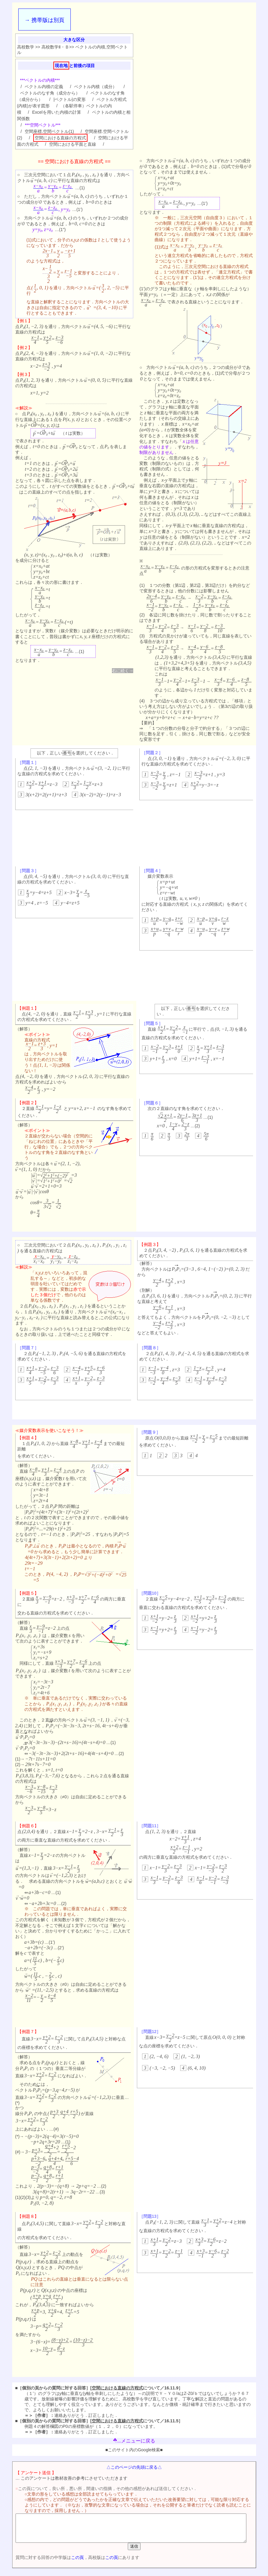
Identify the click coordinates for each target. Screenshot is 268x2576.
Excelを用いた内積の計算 (56, 112)
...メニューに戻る (134, 2440)
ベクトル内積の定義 (44, 86)
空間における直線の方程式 (60, 137)
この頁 (67, 2562)
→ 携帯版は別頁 (44, 20)
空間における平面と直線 (72, 144)
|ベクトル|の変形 (69, 99)
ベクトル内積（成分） (95, 86)
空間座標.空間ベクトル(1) (49, 131)
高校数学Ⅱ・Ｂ (55, 47)
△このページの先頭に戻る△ (135, 2467)
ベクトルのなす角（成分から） (50, 93)
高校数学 (25, 47)
